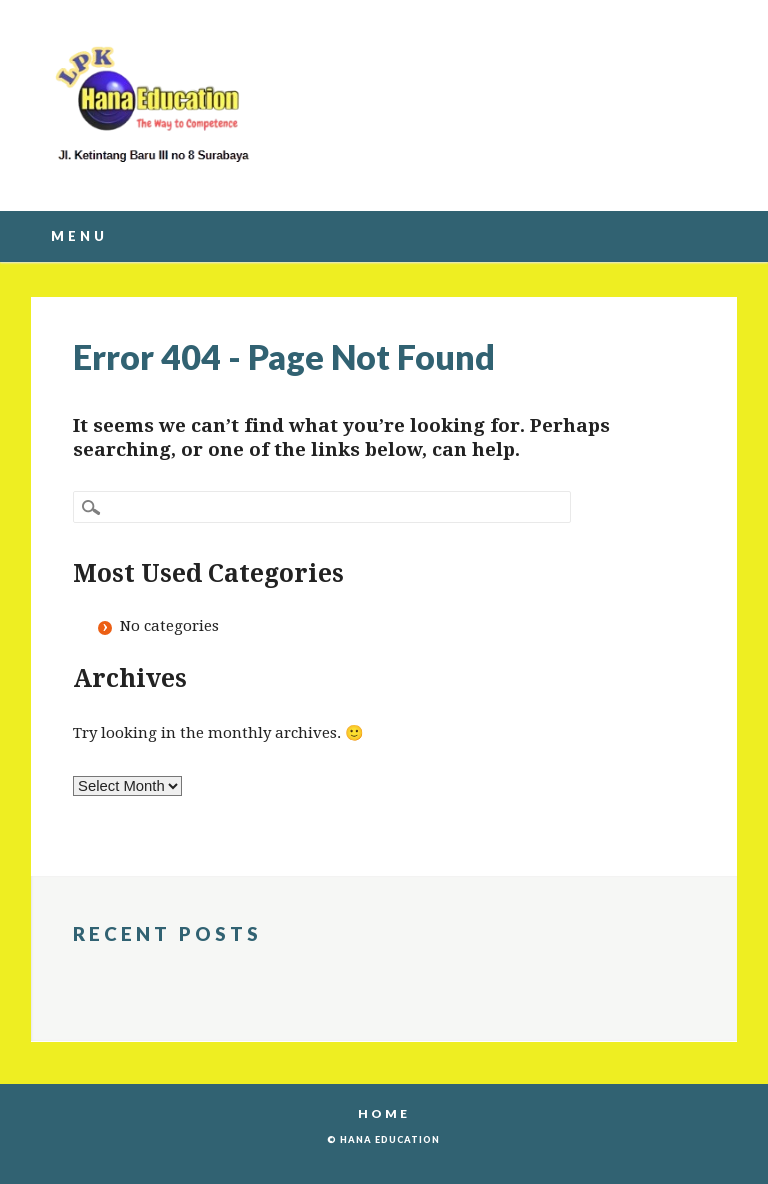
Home (384, 1113)
